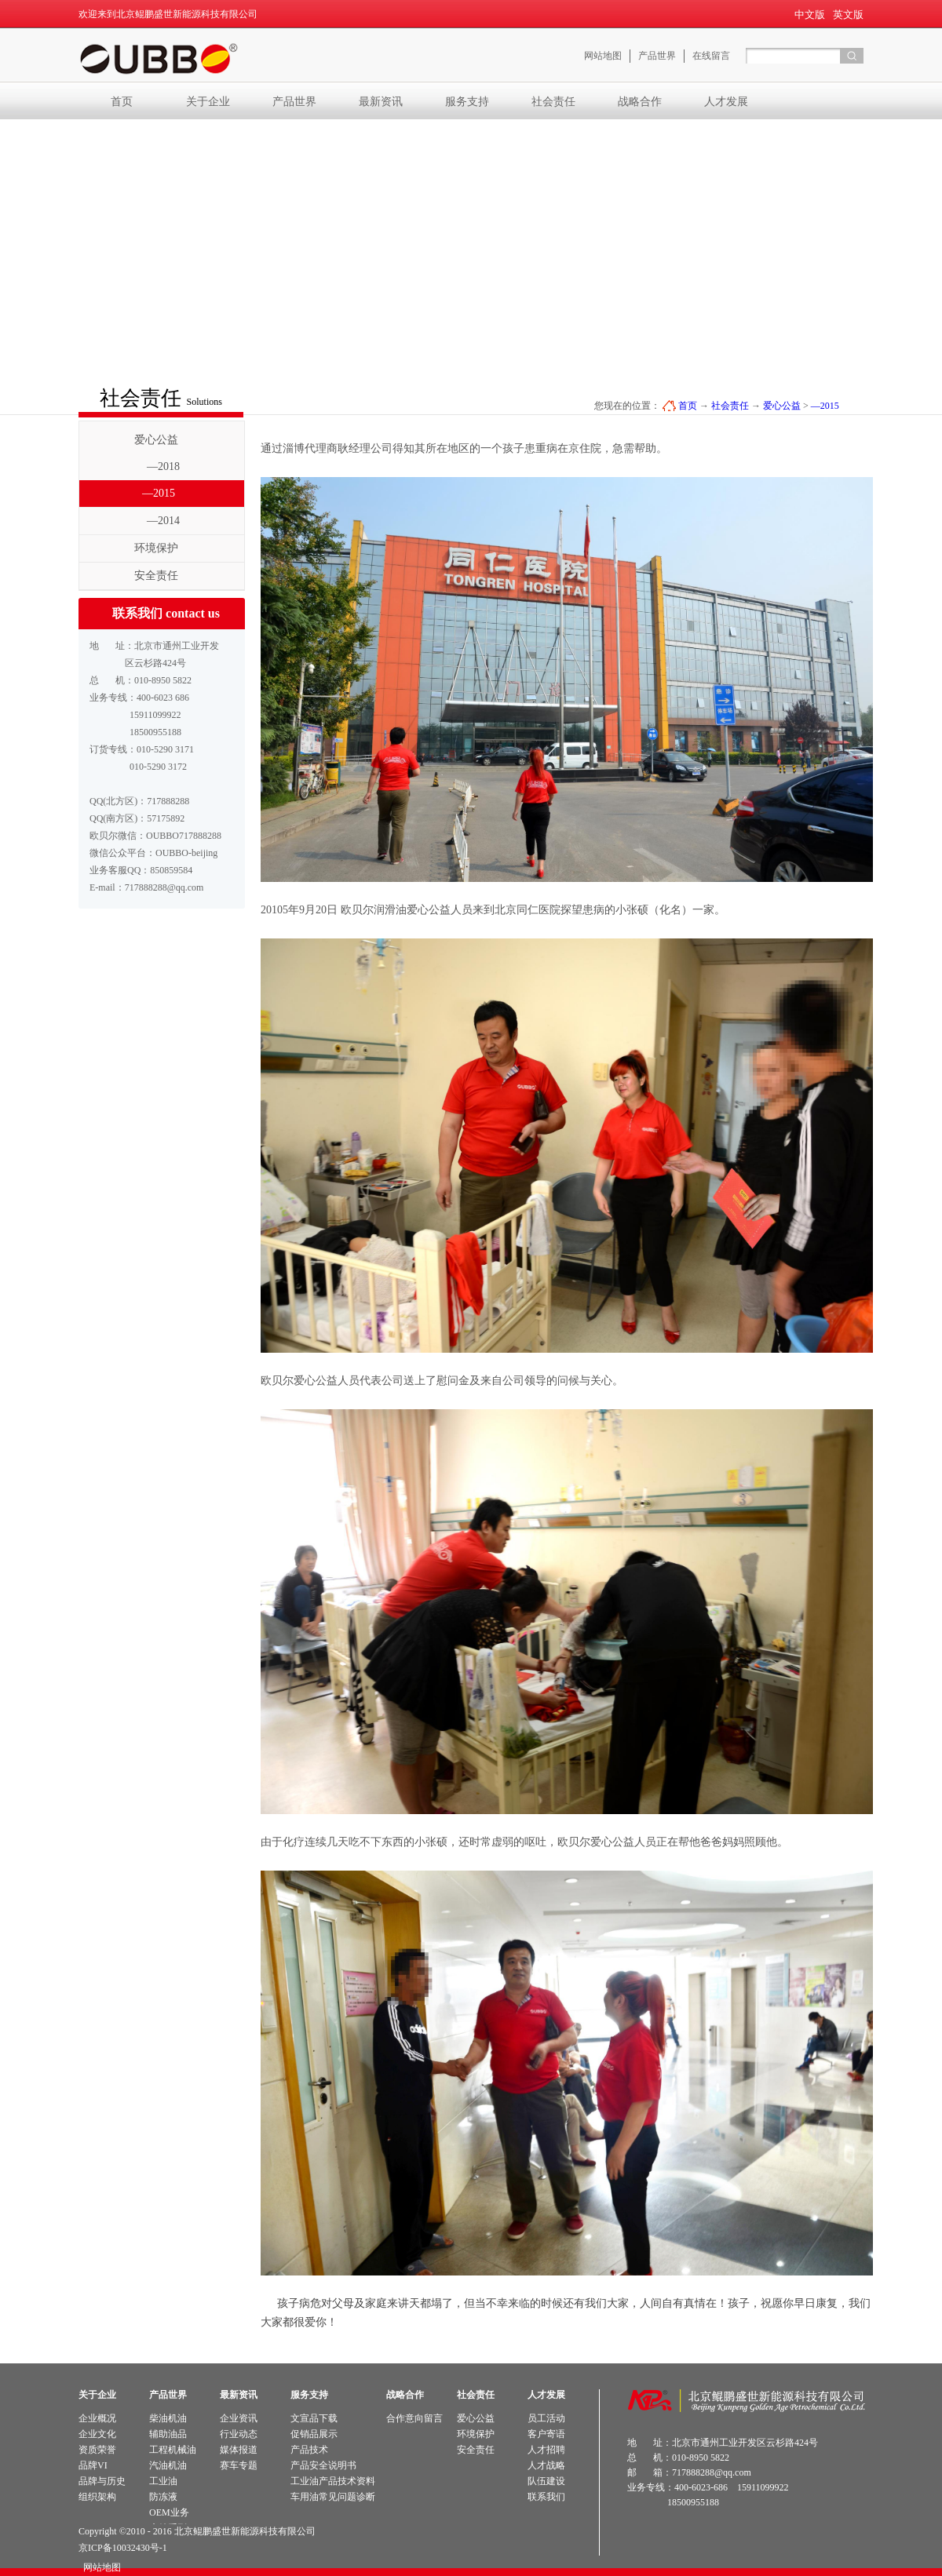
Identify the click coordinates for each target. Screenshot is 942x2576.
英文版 (848, 14)
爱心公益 (782, 405)
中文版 (809, 14)
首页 (122, 101)
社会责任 (730, 405)
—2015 (825, 405)
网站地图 (99, 2567)
